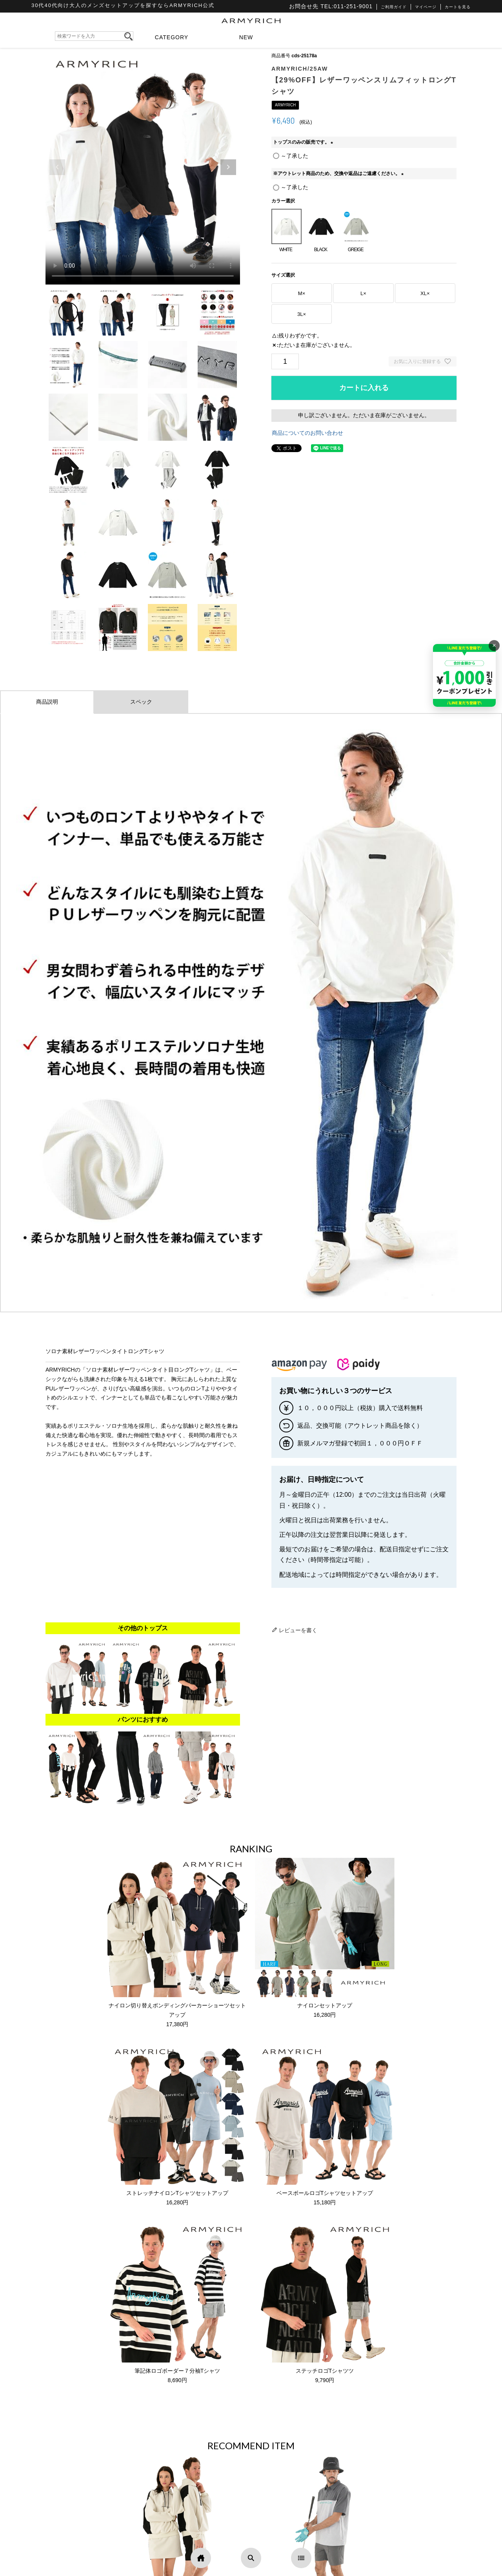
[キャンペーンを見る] (464, 675)
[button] (228, 167)
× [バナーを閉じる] (494, 645)
